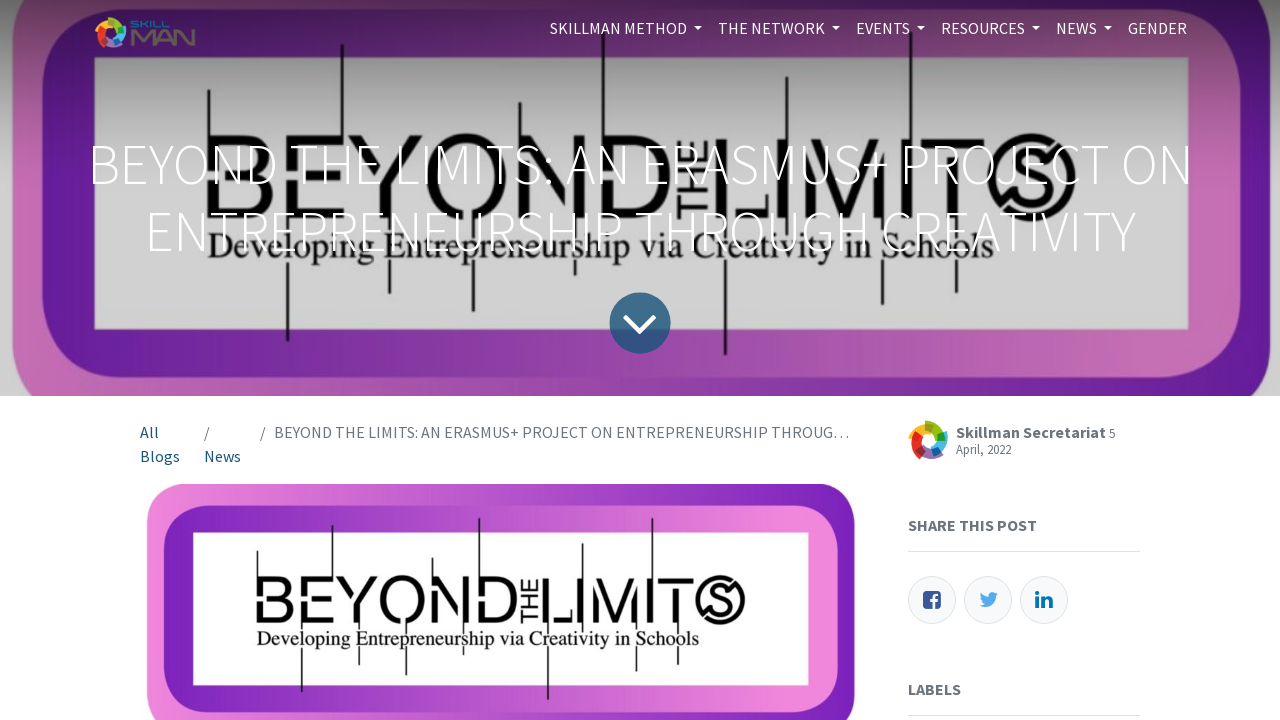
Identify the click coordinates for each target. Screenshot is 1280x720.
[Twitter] (988, 600)
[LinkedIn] (1044, 600)
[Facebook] (932, 600)
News (222, 456)
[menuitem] (1157, 28)
